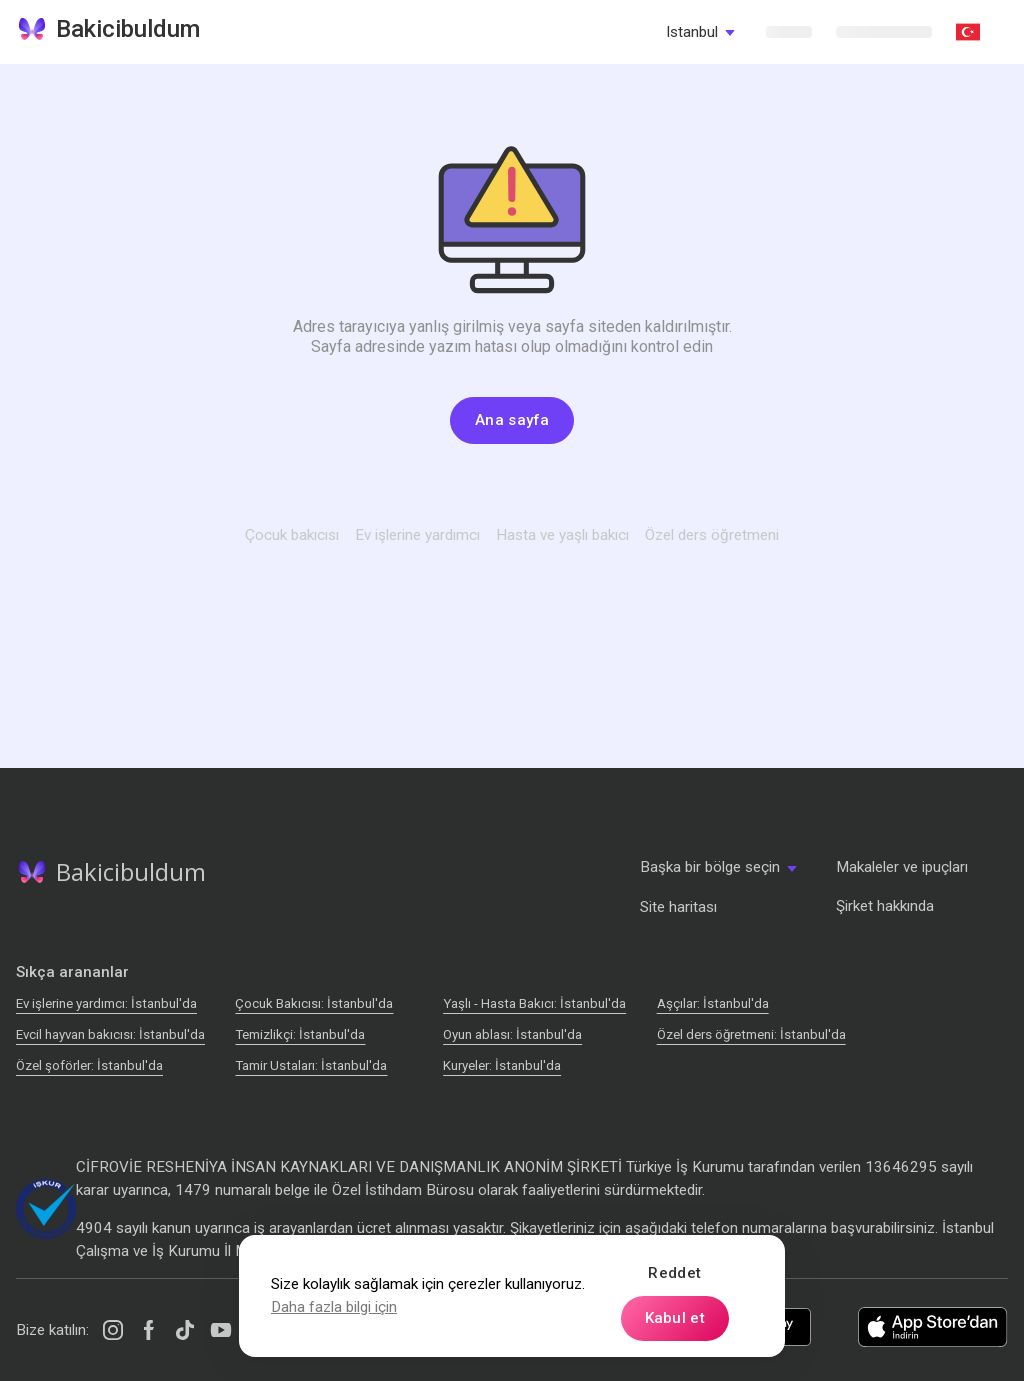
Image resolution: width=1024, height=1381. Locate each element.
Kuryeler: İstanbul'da (502, 1065)
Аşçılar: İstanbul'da (713, 1003)
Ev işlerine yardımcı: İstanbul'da (106, 1003)
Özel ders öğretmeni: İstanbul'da (751, 1034)
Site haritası (678, 907)
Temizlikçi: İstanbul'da (300, 1034)
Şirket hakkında (885, 906)
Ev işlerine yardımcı (417, 535)
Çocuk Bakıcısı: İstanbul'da (314, 1003)
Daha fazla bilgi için (334, 1307)
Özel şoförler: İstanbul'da (89, 1065)
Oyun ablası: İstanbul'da (512, 1034)
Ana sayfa (512, 420)
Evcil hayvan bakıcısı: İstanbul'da (110, 1034)
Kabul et (675, 1318)
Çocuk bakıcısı (292, 535)
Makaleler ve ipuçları (902, 867)
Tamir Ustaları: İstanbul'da (311, 1065)
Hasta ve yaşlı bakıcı (562, 535)
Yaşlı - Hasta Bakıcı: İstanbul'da (534, 1003)
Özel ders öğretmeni (712, 535)
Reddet (674, 1273)
